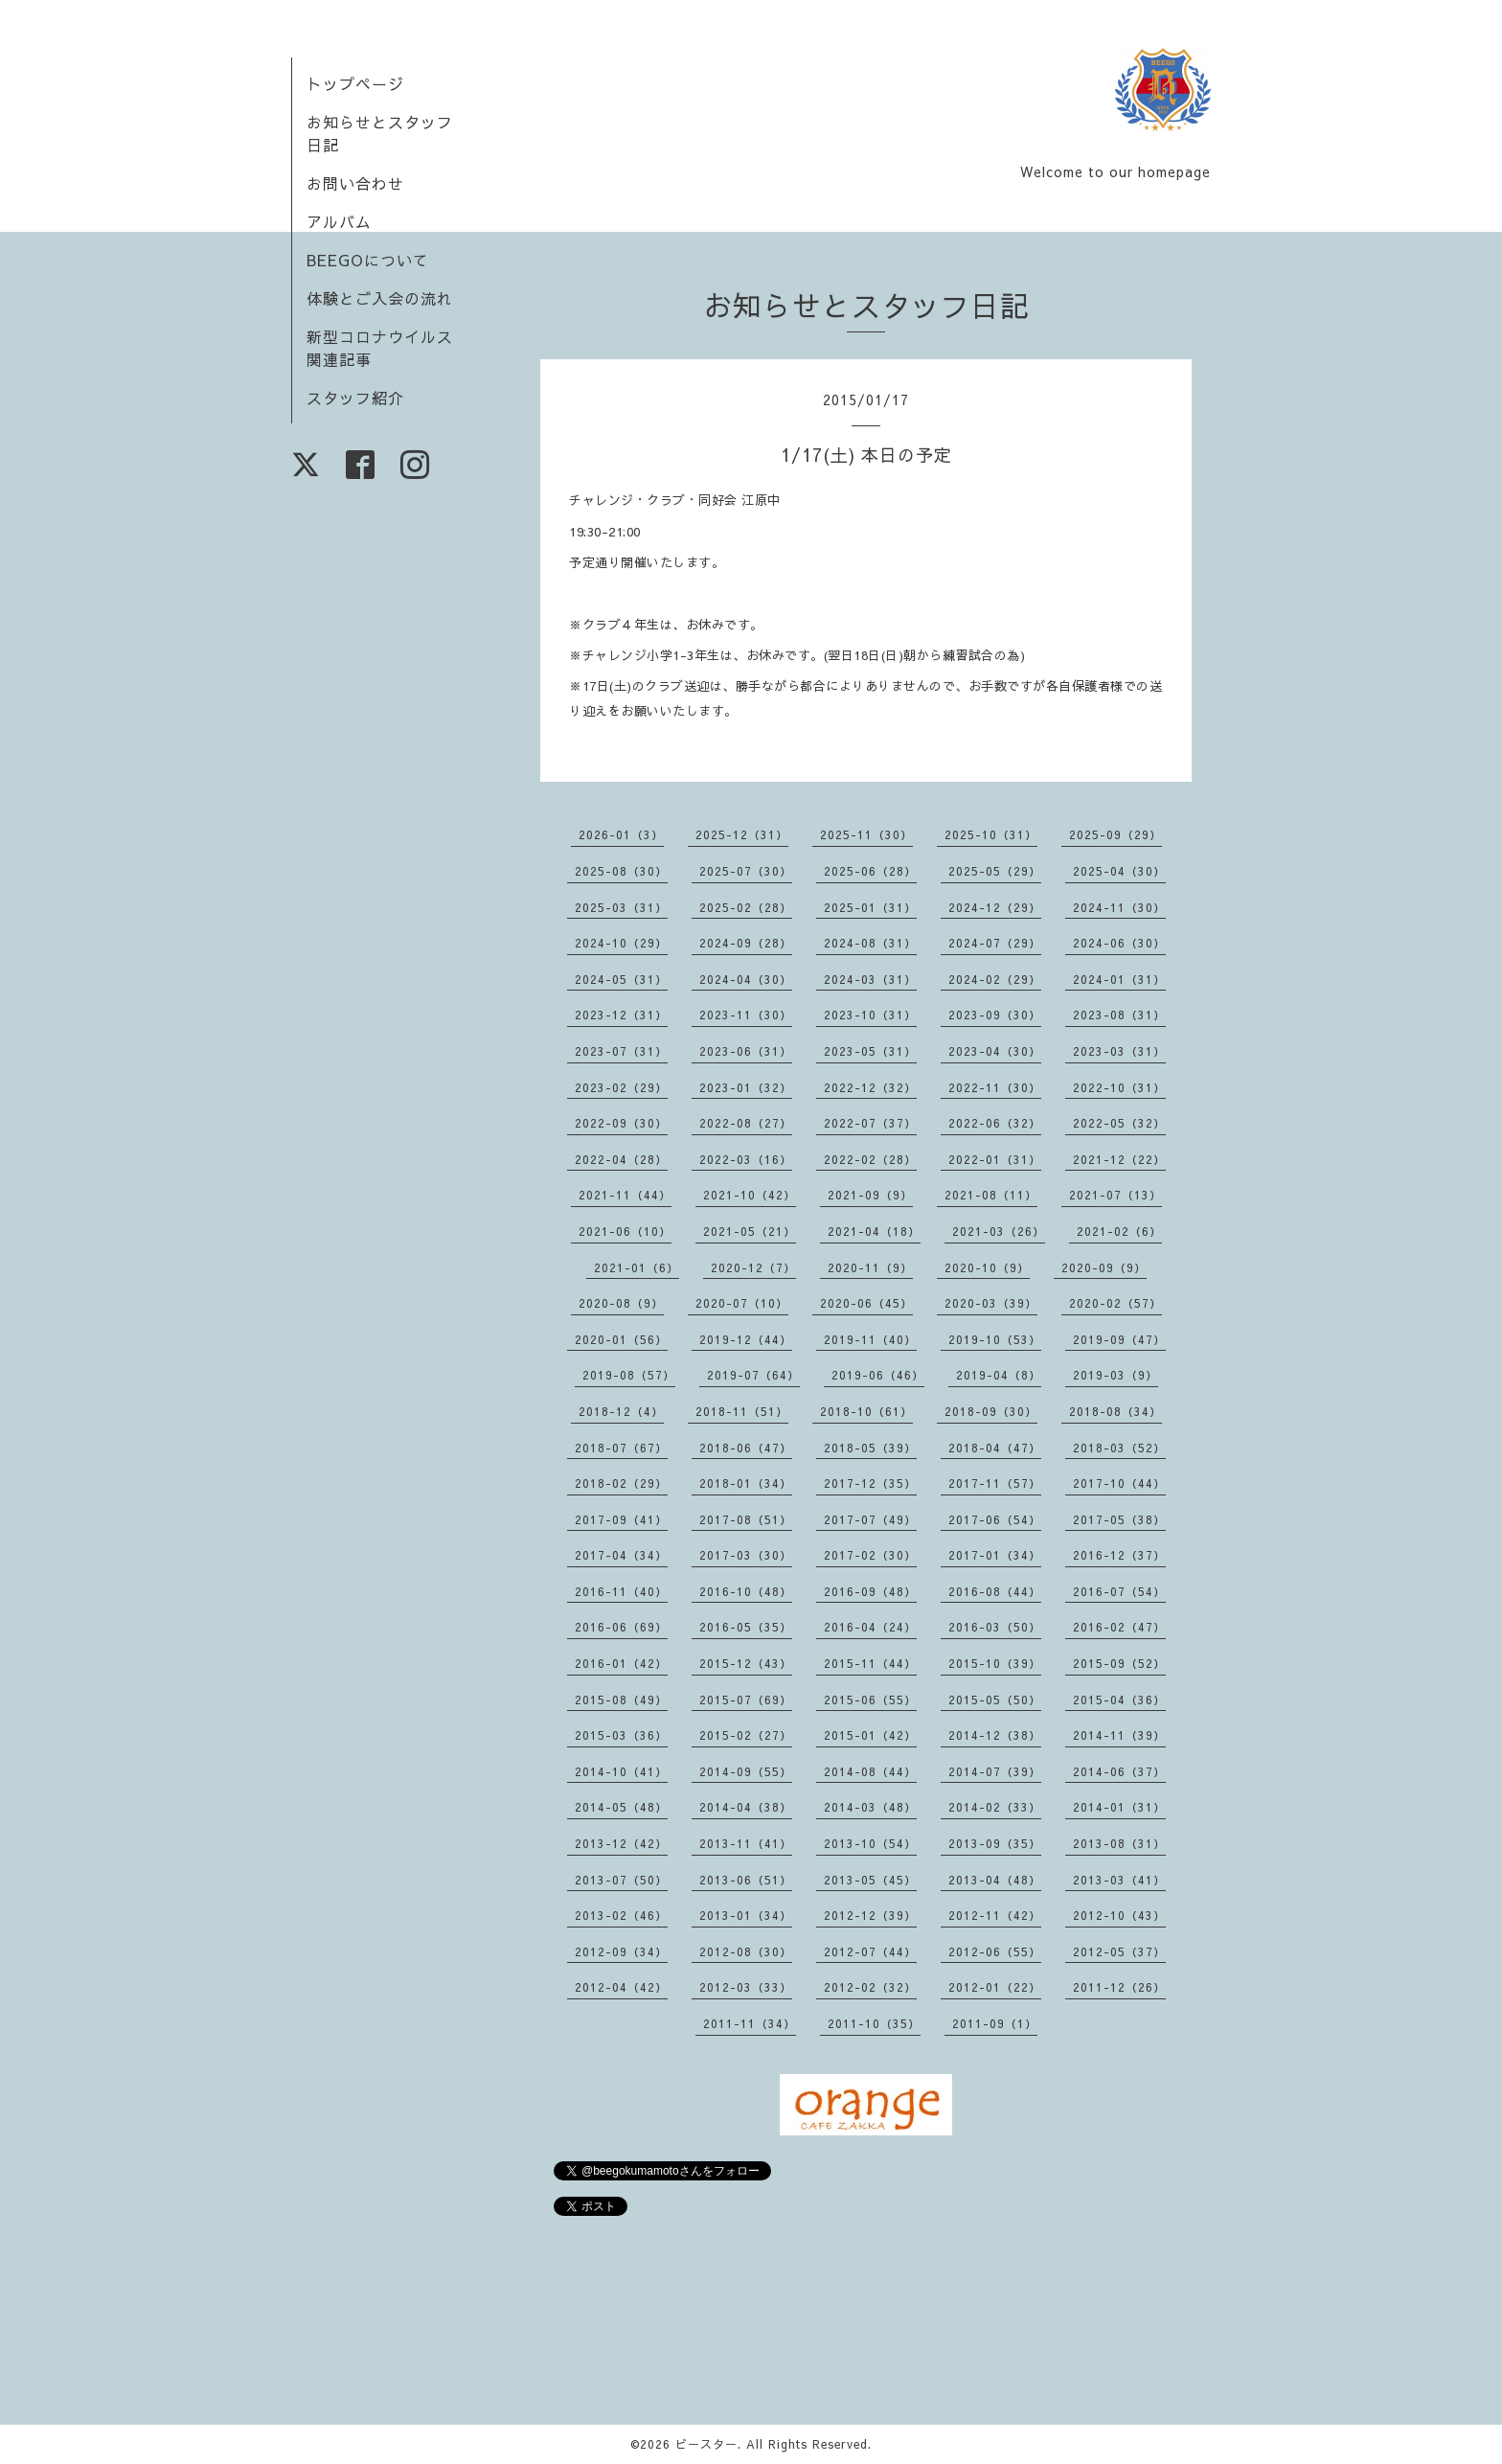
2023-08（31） (1119, 1014)
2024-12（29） (994, 907)
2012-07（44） (870, 1951)
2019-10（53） (994, 1339)
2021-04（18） (874, 1231)
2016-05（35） (745, 1626)
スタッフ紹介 (355, 397)
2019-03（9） (1115, 1374)
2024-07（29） (994, 942)
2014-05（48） (621, 1806)
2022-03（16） (745, 1159)
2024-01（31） (1119, 979)
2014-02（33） (994, 1806)
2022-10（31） (1119, 1087)
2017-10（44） (1119, 1483)
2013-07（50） (621, 1879)
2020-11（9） (870, 1267)
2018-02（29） (621, 1483)
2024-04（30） (745, 979)
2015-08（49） (621, 1699)
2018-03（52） (1119, 1447)
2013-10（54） (870, 1843)
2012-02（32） (870, 1987)
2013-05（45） (870, 1879)
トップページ (355, 83)
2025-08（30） (621, 870)
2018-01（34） (745, 1483)
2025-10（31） (990, 834)
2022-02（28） (870, 1159)
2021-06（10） (625, 1231)
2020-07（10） (741, 1303)
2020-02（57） (1115, 1303)
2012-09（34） (621, 1951)
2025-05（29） (994, 870)
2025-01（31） (870, 907)
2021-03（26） (998, 1231)
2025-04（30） (1119, 870)
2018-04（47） (994, 1447)
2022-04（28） (621, 1159)
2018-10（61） (866, 1411)
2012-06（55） (994, 1951)
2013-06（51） (745, 1879)
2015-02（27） (745, 1735)
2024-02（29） (994, 979)
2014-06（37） (1119, 1771)
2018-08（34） (1115, 1411)
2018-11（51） (741, 1411)
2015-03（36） (621, 1735)
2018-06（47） (745, 1447)
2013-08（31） (1119, 1843)
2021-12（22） (1119, 1159)
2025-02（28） (745, 907)
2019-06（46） (877, 1374)
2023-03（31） (1119, 1051)
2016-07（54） (1119, 1591)
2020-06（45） (866, 1303)
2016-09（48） (870, 1591)
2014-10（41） (621, 1771)
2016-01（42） (621, 1663)
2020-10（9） (987, 1267)
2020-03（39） (990, 1303)
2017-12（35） (870, 1483)
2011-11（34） (749, 2023)
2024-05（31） (621, 979)
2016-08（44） (994, 1591)
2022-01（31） (994, 1159)
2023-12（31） (621, 1014)
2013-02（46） (621, 1915)
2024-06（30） (1119, 942)
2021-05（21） (749, 1231)
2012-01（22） (994, 1987)
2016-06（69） (621, 1626)
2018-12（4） (621, 1411)
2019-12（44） (745, 1339)
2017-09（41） (621, 1519)
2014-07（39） (994, 1771)
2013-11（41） (745, 1843)
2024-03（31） (870, 979)
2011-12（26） (1119, 1987)
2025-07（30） (745, 870)
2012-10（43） (1119, 1915)
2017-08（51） (745, 1519)
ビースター (706, 2444)
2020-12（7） (753, 1267)
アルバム (339, 221)
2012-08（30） (745, 1951)
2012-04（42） (621, 1987)
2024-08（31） (870, 942)
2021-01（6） (636, 1267)
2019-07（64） (753, 1374)
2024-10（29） (621, 942)
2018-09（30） (990, 1411)
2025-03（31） (621, 907)
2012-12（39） (870, 1915)
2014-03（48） (870, 1806)
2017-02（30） (870, 1555)
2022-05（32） (1119, 1122)
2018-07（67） (621, 1447)
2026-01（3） (621, 834)
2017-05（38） (1119, 1519)
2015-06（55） (870, 1699)
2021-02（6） (1119, 1231)
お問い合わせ (355, 183)
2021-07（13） (1115, 1194)
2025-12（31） (741, 834)
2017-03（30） (745, 1555)
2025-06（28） (870, 870)
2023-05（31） (870, 1051)
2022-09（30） (621, 1122)
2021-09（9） (870, 1194)
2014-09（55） (745, 1771)
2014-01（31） (1119, 1806)
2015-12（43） (745, 1663)
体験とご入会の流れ (380, 297)
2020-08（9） (621, 1303)
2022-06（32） (994, 1122)
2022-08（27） (745, 1122)
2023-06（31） (745, 1051)
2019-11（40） (870, 1339)
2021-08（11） (990, 1194)
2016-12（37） (1119, 1555)
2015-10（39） (994, 1663)
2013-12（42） (621, 1843)
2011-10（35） (874, 2023)
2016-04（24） (870, 1626)
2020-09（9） (1104, 1267)
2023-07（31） (621, 1051)
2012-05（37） (1119, 1951)
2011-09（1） (994, 2023)
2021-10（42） (749, 1194)
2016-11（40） (621, 1591)
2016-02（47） (1119, 1626)
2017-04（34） (621, 1555)
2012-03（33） (745, 1987)
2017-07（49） (870, 1519)
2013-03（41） (1119, 1879)
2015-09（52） (1119, 1663)
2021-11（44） (625, 1194)
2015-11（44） (870, 1663)
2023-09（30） (994, 1014)
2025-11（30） (866, 834)
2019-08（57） (628, 1374)
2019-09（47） (1119, 1339)
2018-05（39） (870, 1447)
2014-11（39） (1119, 1735)
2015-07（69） (745, 1699)
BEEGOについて (368, 259)
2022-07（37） (870, 1122)
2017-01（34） (994, 1555)
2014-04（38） (745, 1806)
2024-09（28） (745, 942)
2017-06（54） (994, 1519)
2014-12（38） (994, 1735)
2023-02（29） (621, 1087)
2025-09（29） (1115, 834)
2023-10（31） (870, 1014)
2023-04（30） (994, 1051)
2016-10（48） (745, 1591)
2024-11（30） (1119, 907)
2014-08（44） (870, 1771)
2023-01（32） (745, 1087)
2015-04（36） (1119, 1699)
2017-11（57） (994, 1483)
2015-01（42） (870, 1735)
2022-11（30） (994, 1087)
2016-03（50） (994, 1626)
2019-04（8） (998, 1374)
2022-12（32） (870, 1087)
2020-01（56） (621, 1339)
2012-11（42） (994, 1915)
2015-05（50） (994, 1699)
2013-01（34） (745, 1915)
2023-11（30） (745, 1014)
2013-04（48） (994, 1879)
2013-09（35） (994, 1843)
